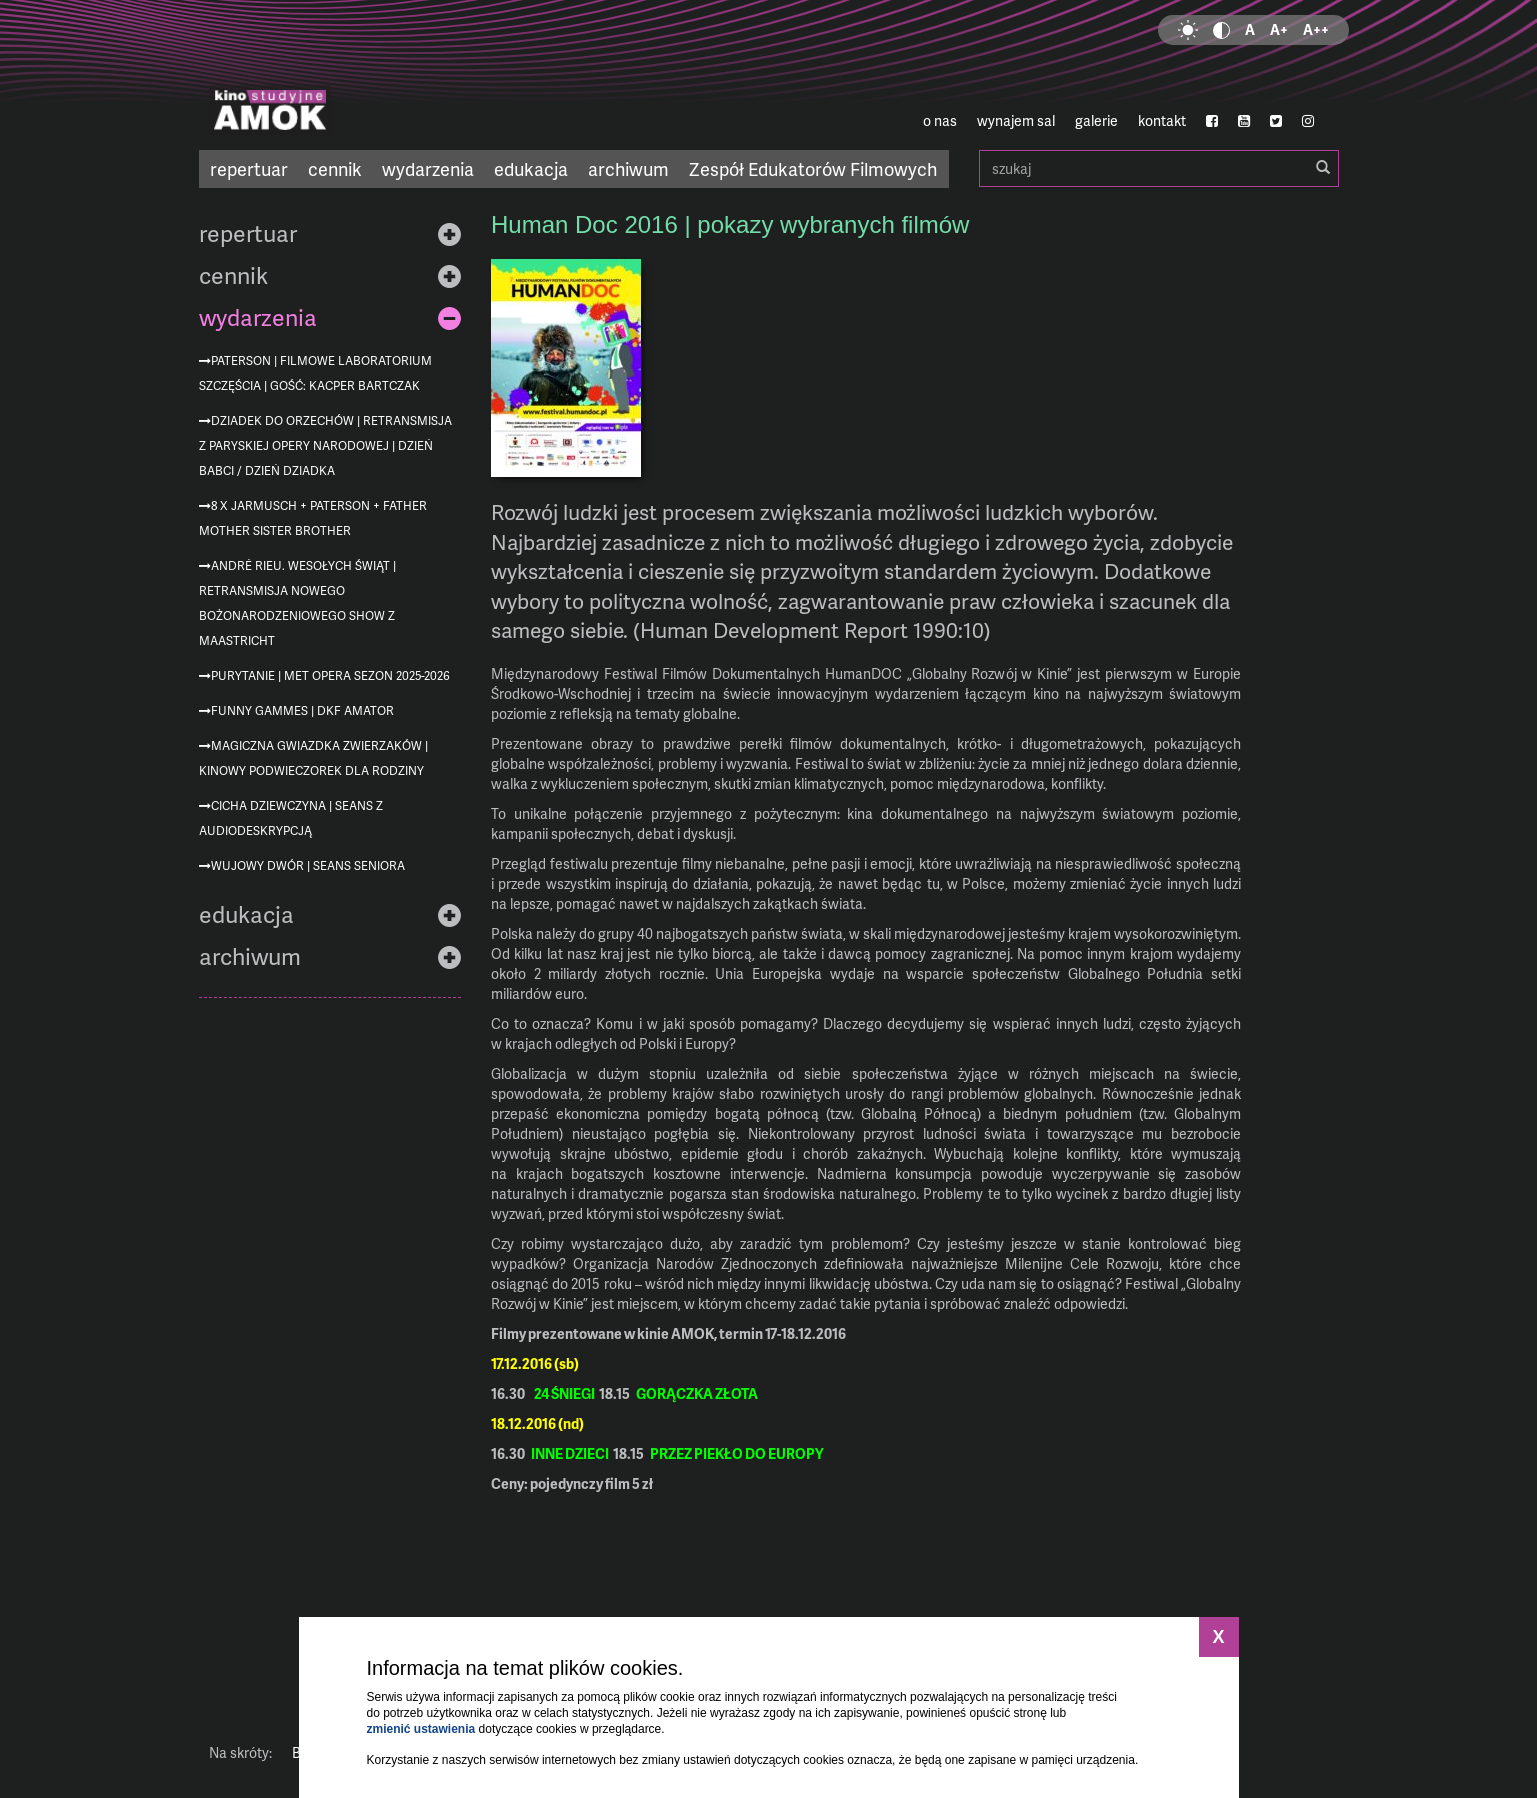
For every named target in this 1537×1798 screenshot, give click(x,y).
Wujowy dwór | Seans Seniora (308, 865)
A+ (1279, 29)
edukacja (531, 168)
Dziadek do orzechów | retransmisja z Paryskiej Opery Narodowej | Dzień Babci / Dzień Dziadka (325, 445)
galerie (1096, 120)
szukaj (1159, 168)
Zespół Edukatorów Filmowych (813, 168)
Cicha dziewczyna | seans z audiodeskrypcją (291, 818)
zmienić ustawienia (421, 1729)
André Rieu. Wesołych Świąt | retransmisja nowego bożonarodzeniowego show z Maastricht (297, 603)
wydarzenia (428, 168)
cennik (335, 168)
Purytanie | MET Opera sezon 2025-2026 (330, 675)
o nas (940, 120)
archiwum (628, 168)
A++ (1316, 29)
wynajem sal (1016, 120)
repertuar (249, 168)
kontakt (1162, 120)
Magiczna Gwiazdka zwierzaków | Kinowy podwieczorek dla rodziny (313, 758)
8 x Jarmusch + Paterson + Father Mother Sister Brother (313, 518)
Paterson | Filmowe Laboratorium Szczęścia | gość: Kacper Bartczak (315, 373)
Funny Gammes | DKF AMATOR (302, 710)
